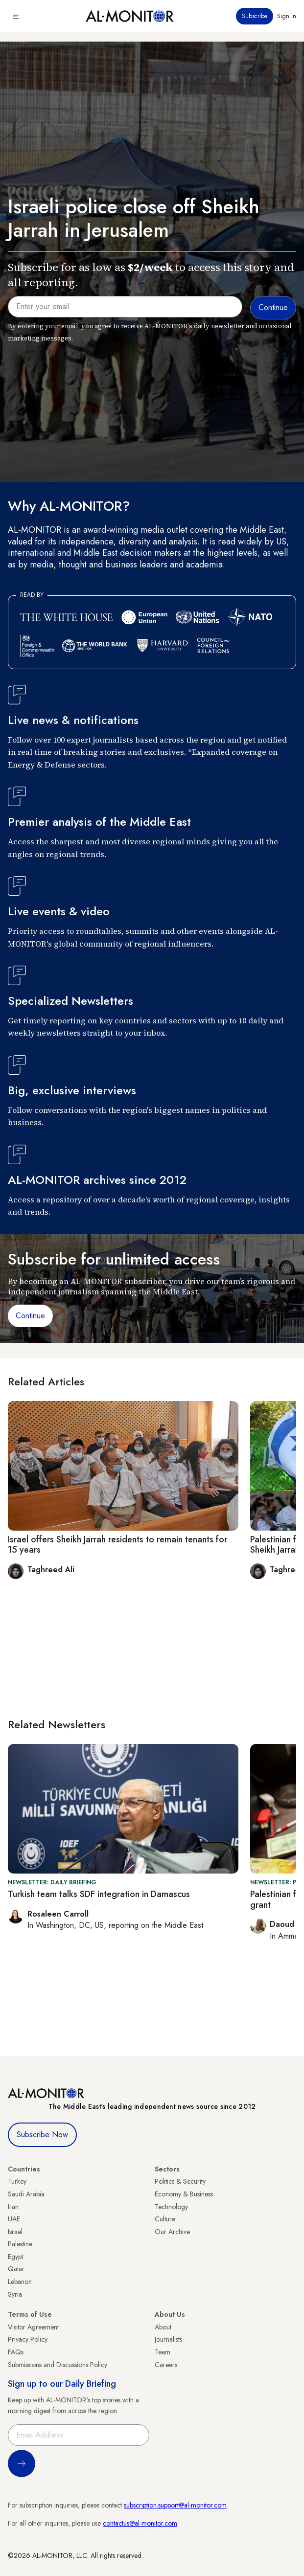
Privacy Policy (27, 2339)
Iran (13, 2207)
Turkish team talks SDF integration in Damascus (99, 1894)
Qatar (16, 2269)
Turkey (17, 2181)
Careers (166, 2365)
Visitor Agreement (33, 2327)
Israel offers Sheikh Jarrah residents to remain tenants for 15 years (117, 1545)
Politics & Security (180, 2181)
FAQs (15, 2352)
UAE (14, 2219)
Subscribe (254, 16)
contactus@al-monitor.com (140, 2523)
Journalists (168, 2339)
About (163, 2327)
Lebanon (20, 2281)
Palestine (20, 2244)
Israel (15, 2232)
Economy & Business (184, 2194)
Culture (165, 2219)
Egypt (15, 2256)
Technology (171, 2207)
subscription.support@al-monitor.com (175, 2505)
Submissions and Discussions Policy (57, 2365)
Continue (30, 1315)
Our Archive (172, 2232)
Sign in (286, 16)
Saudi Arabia (26, 2194)
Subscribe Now (42, 2134)
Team (162, 2352)
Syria (15, 2294)
